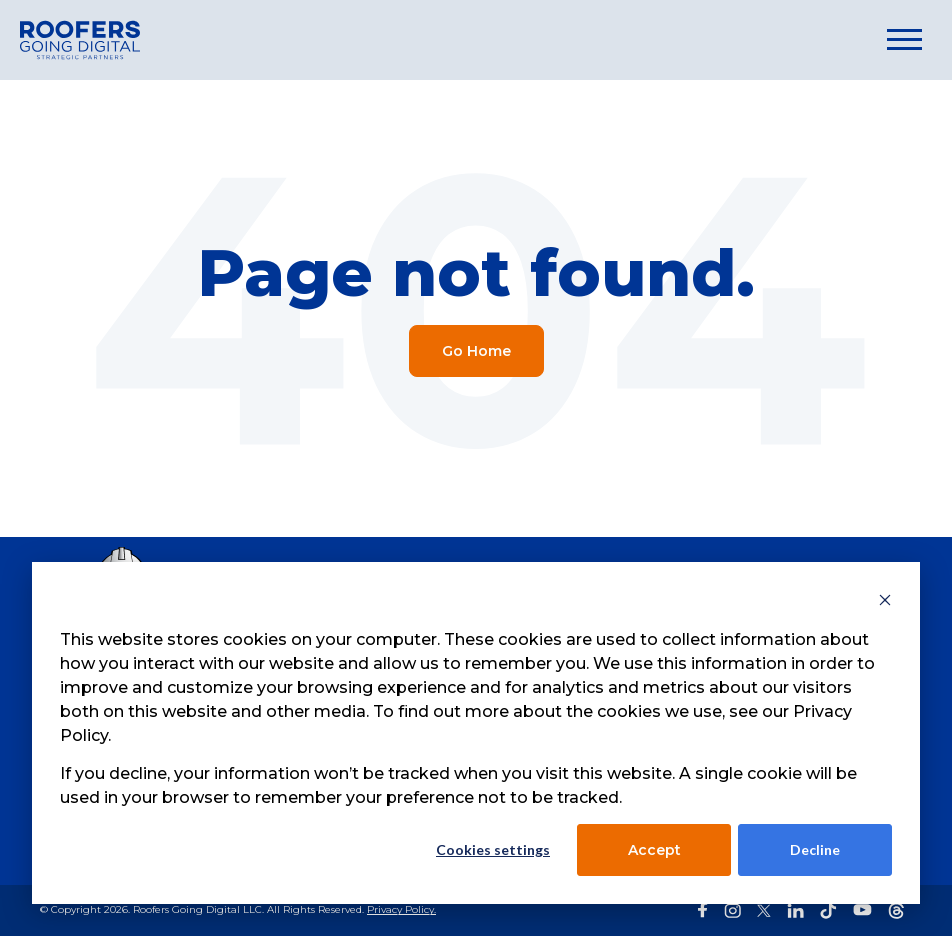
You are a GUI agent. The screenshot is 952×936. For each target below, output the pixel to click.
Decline (815, 849)
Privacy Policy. (401, 909)
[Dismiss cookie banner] (885, 602)
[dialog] (476, 733)
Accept (654, 850)
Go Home (476, 351)
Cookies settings (493, 849)
